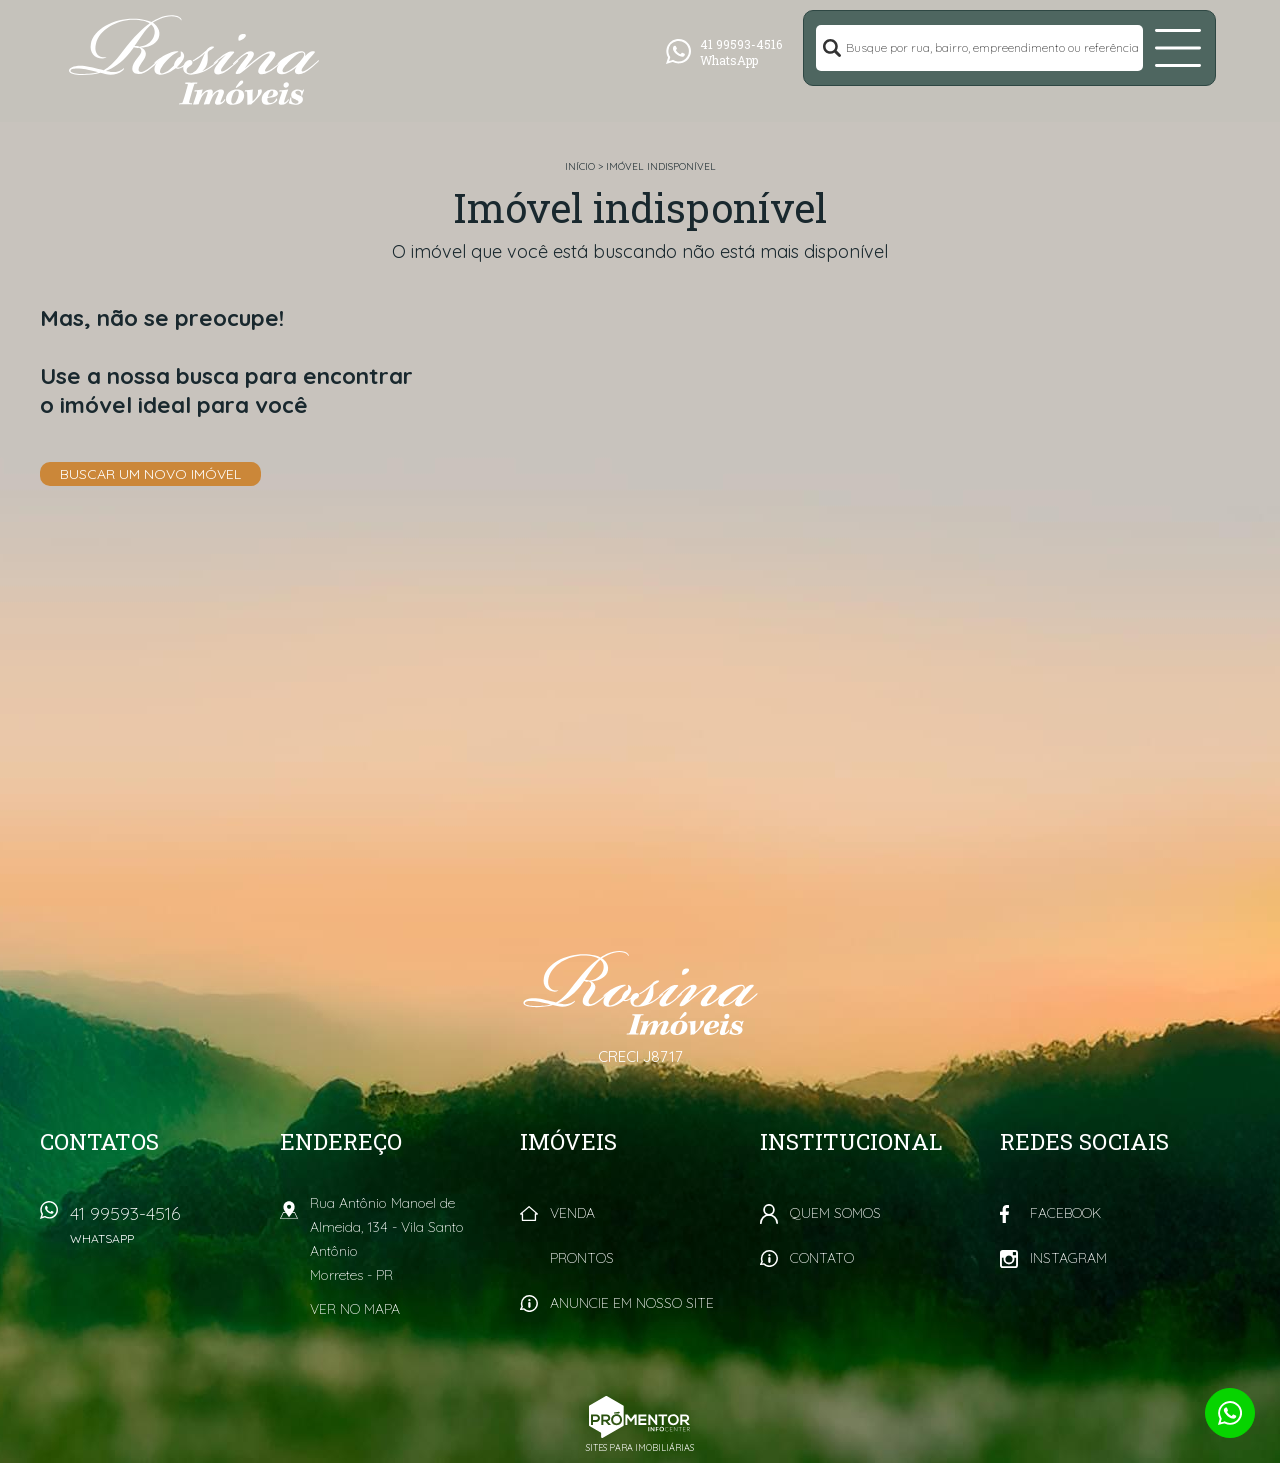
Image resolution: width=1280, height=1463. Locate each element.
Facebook (1065, 1213)
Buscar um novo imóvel (150, 474)
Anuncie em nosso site (632, 1303)
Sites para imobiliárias (640, 1447)
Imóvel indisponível (661, 166)
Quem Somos (835, 1213)
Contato (822, 1258)
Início (580, 166)
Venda (572, 1213)
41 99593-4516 (165, 1231)
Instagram (1068, 1258)
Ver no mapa (355, 1309)
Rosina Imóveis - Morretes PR (640, 993)
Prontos (582, 1258)
